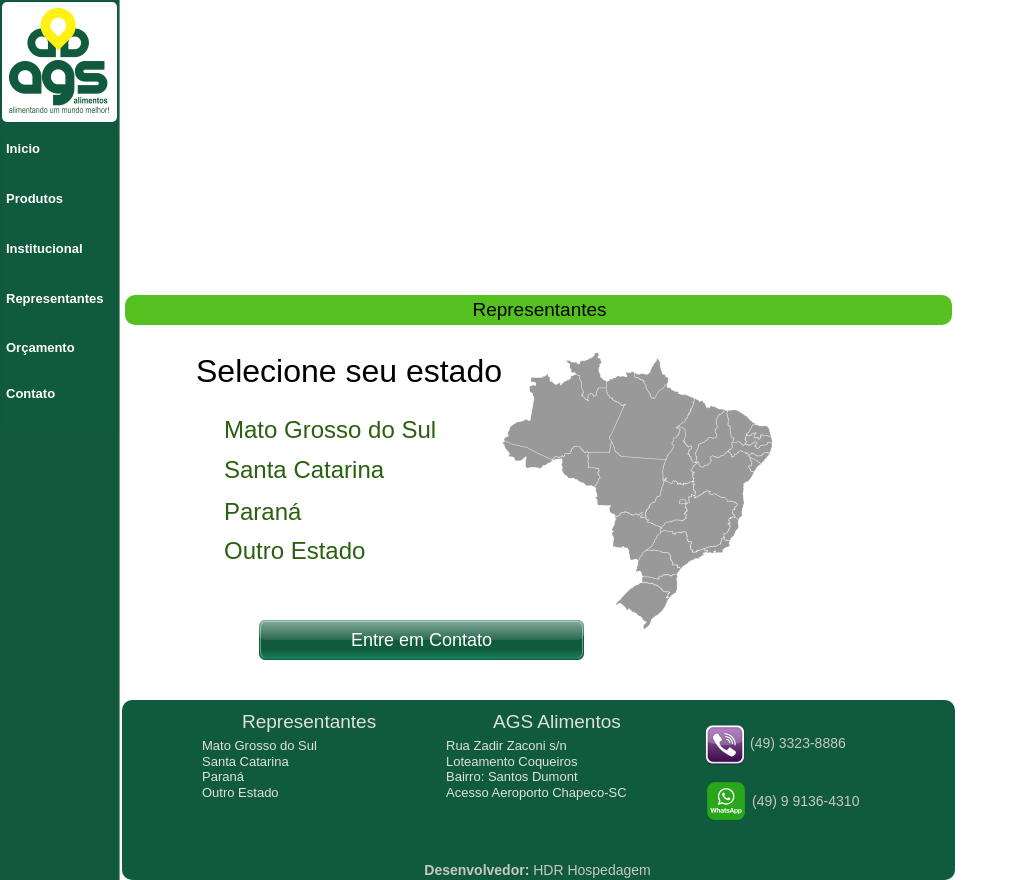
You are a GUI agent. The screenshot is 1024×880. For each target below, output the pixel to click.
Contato (30, 393)
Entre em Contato (421, 640)
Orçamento (40, 347)
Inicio (23, 148)
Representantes (55, 298)
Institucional (44, 248)
